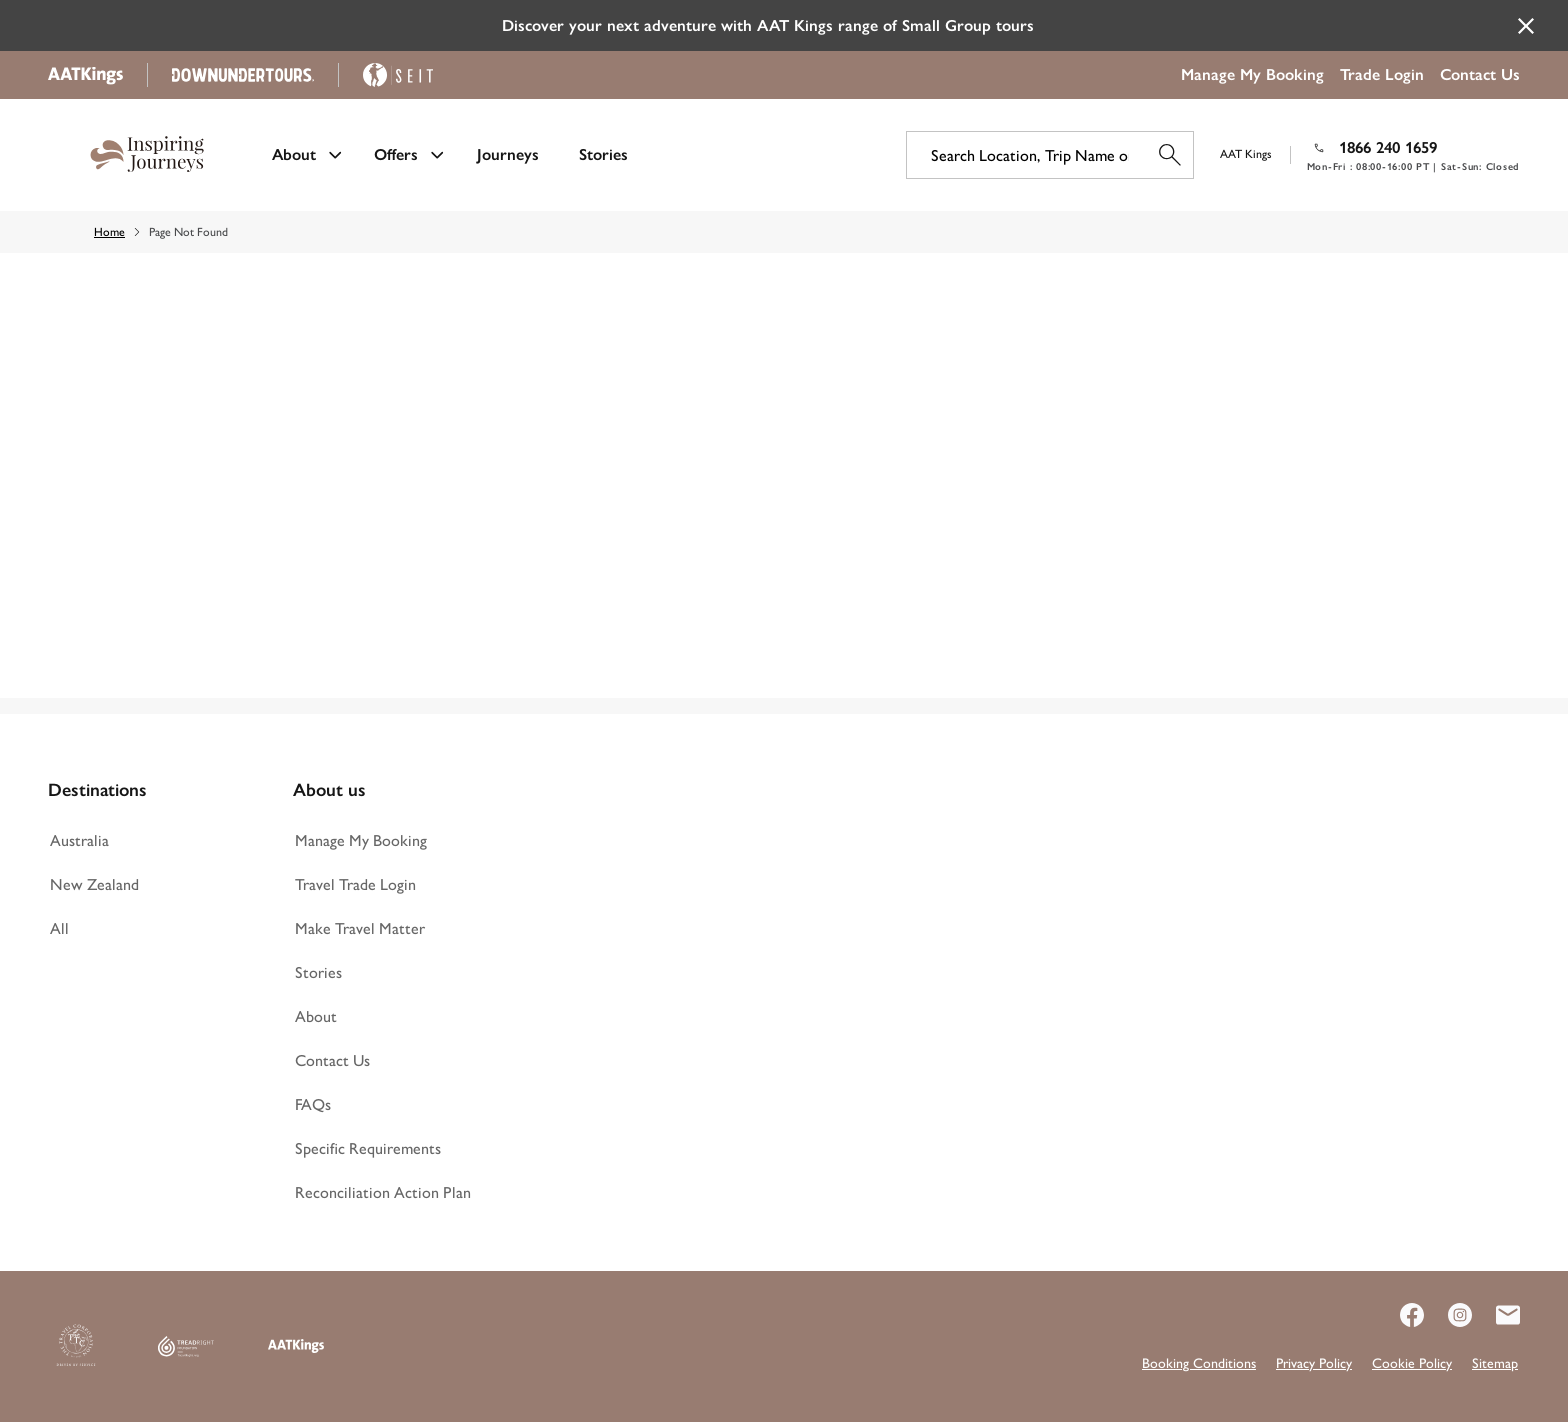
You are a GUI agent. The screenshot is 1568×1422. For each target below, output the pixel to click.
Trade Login (1382, 74)
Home (109, 232)
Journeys (508, 154)
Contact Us (1480, 74)
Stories (603, 154)
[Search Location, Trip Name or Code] (1050, 155)
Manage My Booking (1252, 74)
